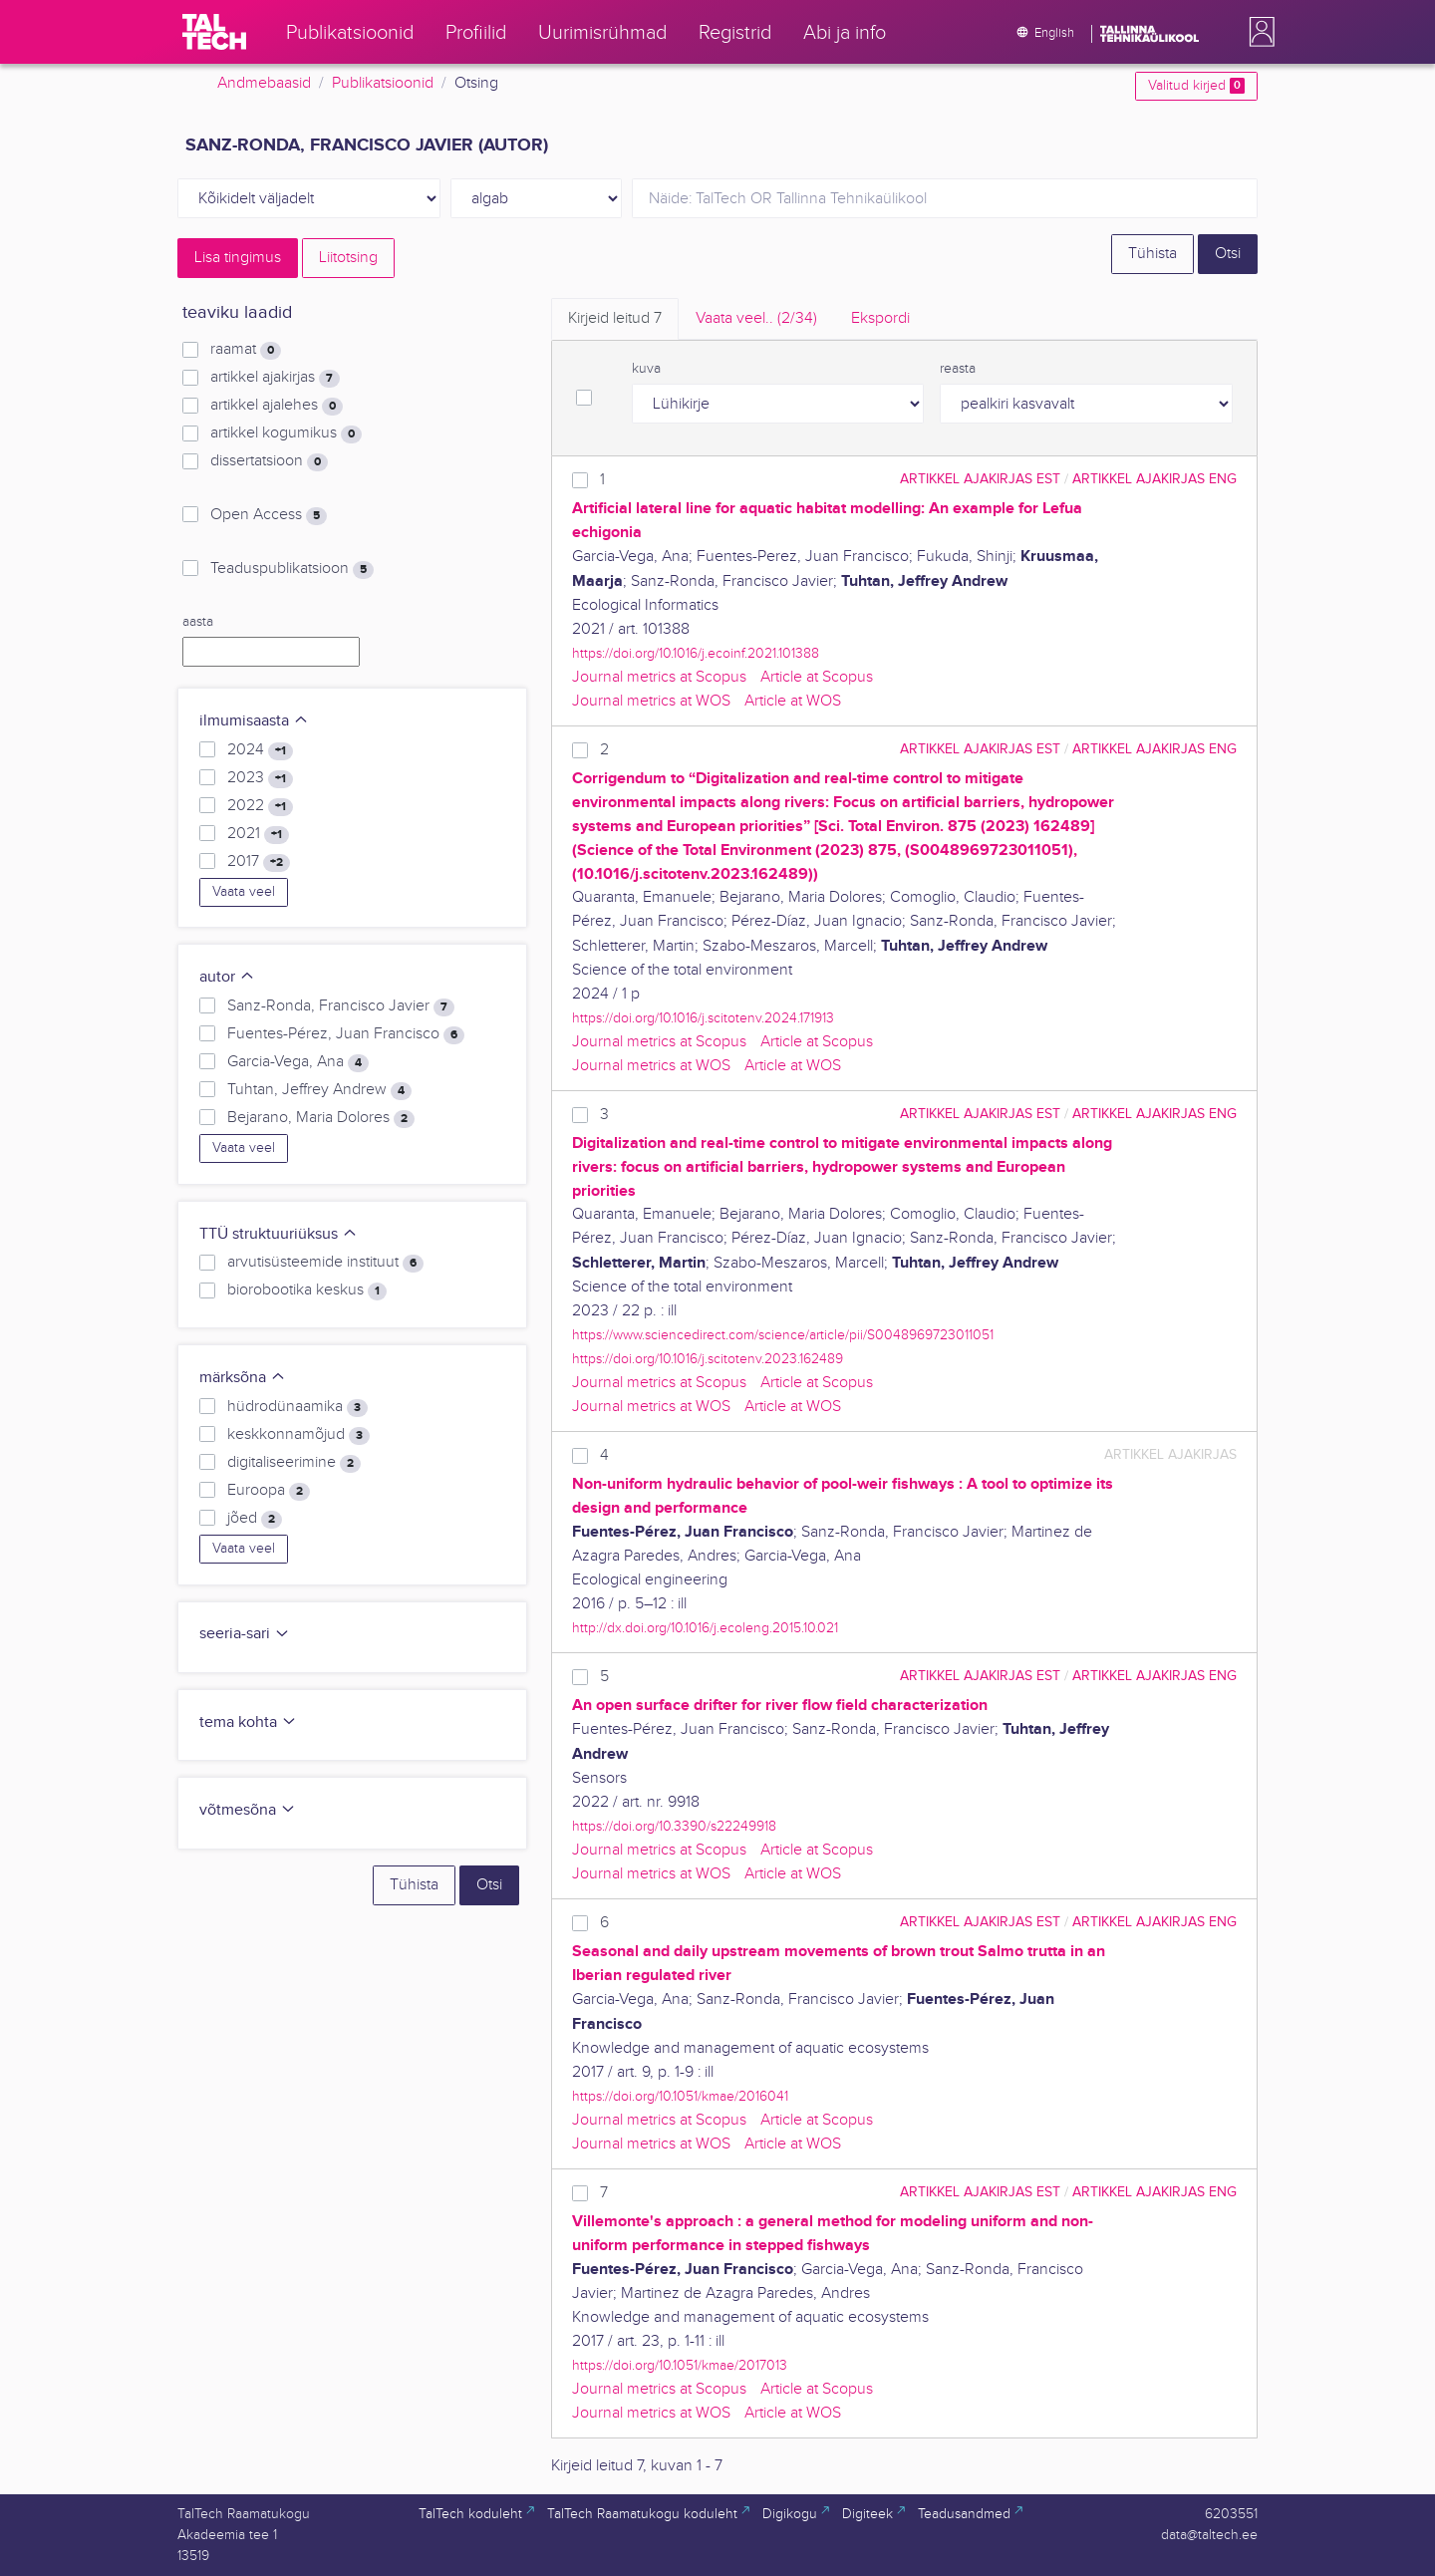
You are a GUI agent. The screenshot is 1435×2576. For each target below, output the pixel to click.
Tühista (1152, 253)
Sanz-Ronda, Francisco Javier (340, 1006)
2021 (258, 834)
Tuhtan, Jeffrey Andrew (319, 1090)
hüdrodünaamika (297, 1407)
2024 (260, 750)
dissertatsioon (269, 461)
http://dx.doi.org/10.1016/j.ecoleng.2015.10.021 (705, 1627)
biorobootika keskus (307, 1290)
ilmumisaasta (254, 721)
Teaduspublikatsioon (292, 569)
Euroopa (268, 1491)
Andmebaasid (264, 83)
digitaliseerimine (294, 1463)
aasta (197, 622)
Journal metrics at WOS (651, 701)
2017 (258, 862)
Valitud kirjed (1196, 86)
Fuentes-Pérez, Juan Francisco (345, 1034)
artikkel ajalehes (276, 406)
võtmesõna (247, 1810)
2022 (260, 806)
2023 (260, 778)
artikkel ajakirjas (275, 378)
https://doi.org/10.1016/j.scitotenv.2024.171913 (703, 1017)
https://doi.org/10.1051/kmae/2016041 (680, 2096)
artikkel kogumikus (286, 433)
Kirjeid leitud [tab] (615, 318)
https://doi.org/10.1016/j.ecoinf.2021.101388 (695, 653)
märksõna (242, 1377)
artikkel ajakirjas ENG (1154, 478)
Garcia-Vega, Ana (298, 1062)
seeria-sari (244, 1633)
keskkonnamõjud (298, 1435)
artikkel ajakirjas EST (980, 478)
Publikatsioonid (382, 83)
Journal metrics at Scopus (659, 677)
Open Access (268, 515)
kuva (646, 369)
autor (227, 977)
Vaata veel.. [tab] (756, 318)
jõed (254, 1519)
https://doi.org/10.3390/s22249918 (674, 1826)
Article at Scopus (816, 677)
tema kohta (248, 1722)
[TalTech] (214, 32)
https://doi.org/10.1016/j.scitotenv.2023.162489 (707, 1358)
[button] (1258, 32)
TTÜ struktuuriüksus (278, 1234)
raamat (245, 350)
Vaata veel (243, 892)
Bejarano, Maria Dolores (321, 1118)
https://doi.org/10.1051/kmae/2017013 (679, 2365)
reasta (958, 369)
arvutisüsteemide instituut (325, 1263)
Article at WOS (792, 701)
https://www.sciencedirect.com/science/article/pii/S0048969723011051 (783, 1334)
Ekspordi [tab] (880, 318)
